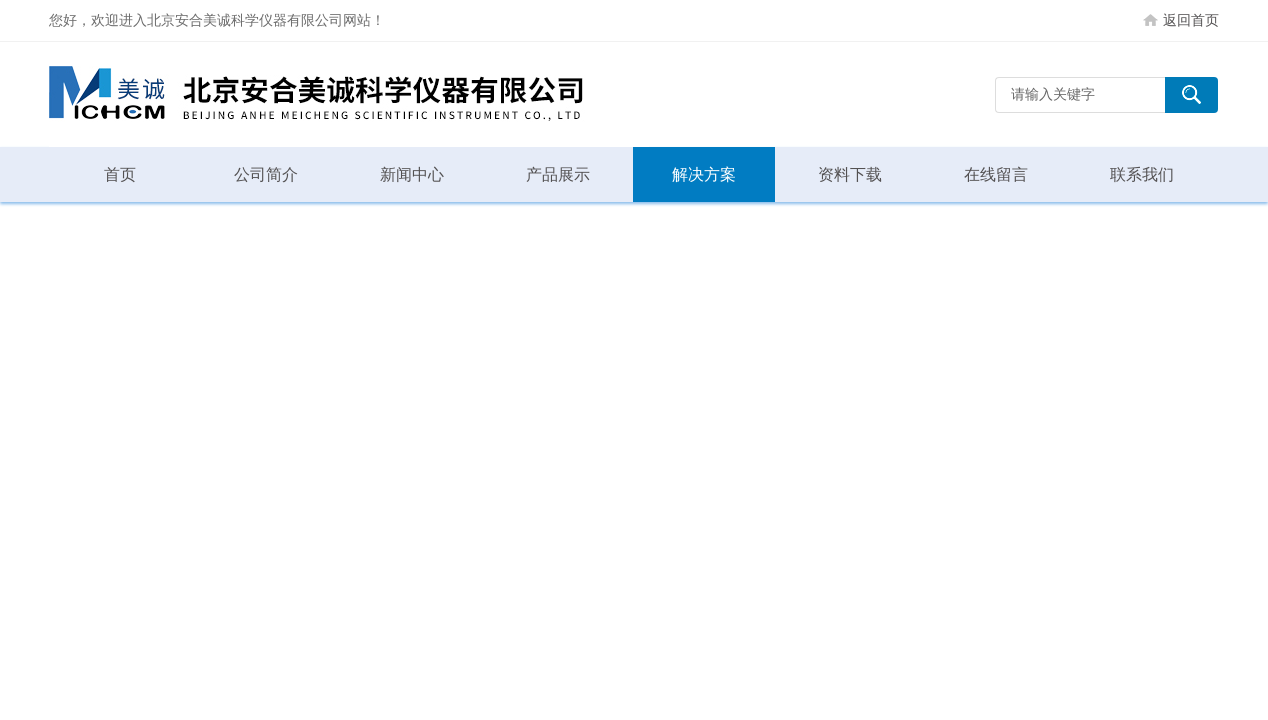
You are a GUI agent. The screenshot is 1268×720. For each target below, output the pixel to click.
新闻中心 (412, 174)
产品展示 (558, 174)
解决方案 (704, 174)
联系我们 (1142, 174)
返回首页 (1191, 20)
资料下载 (850, 174)
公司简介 (266, 174)
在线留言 (996, 174)
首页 (120, 174)
